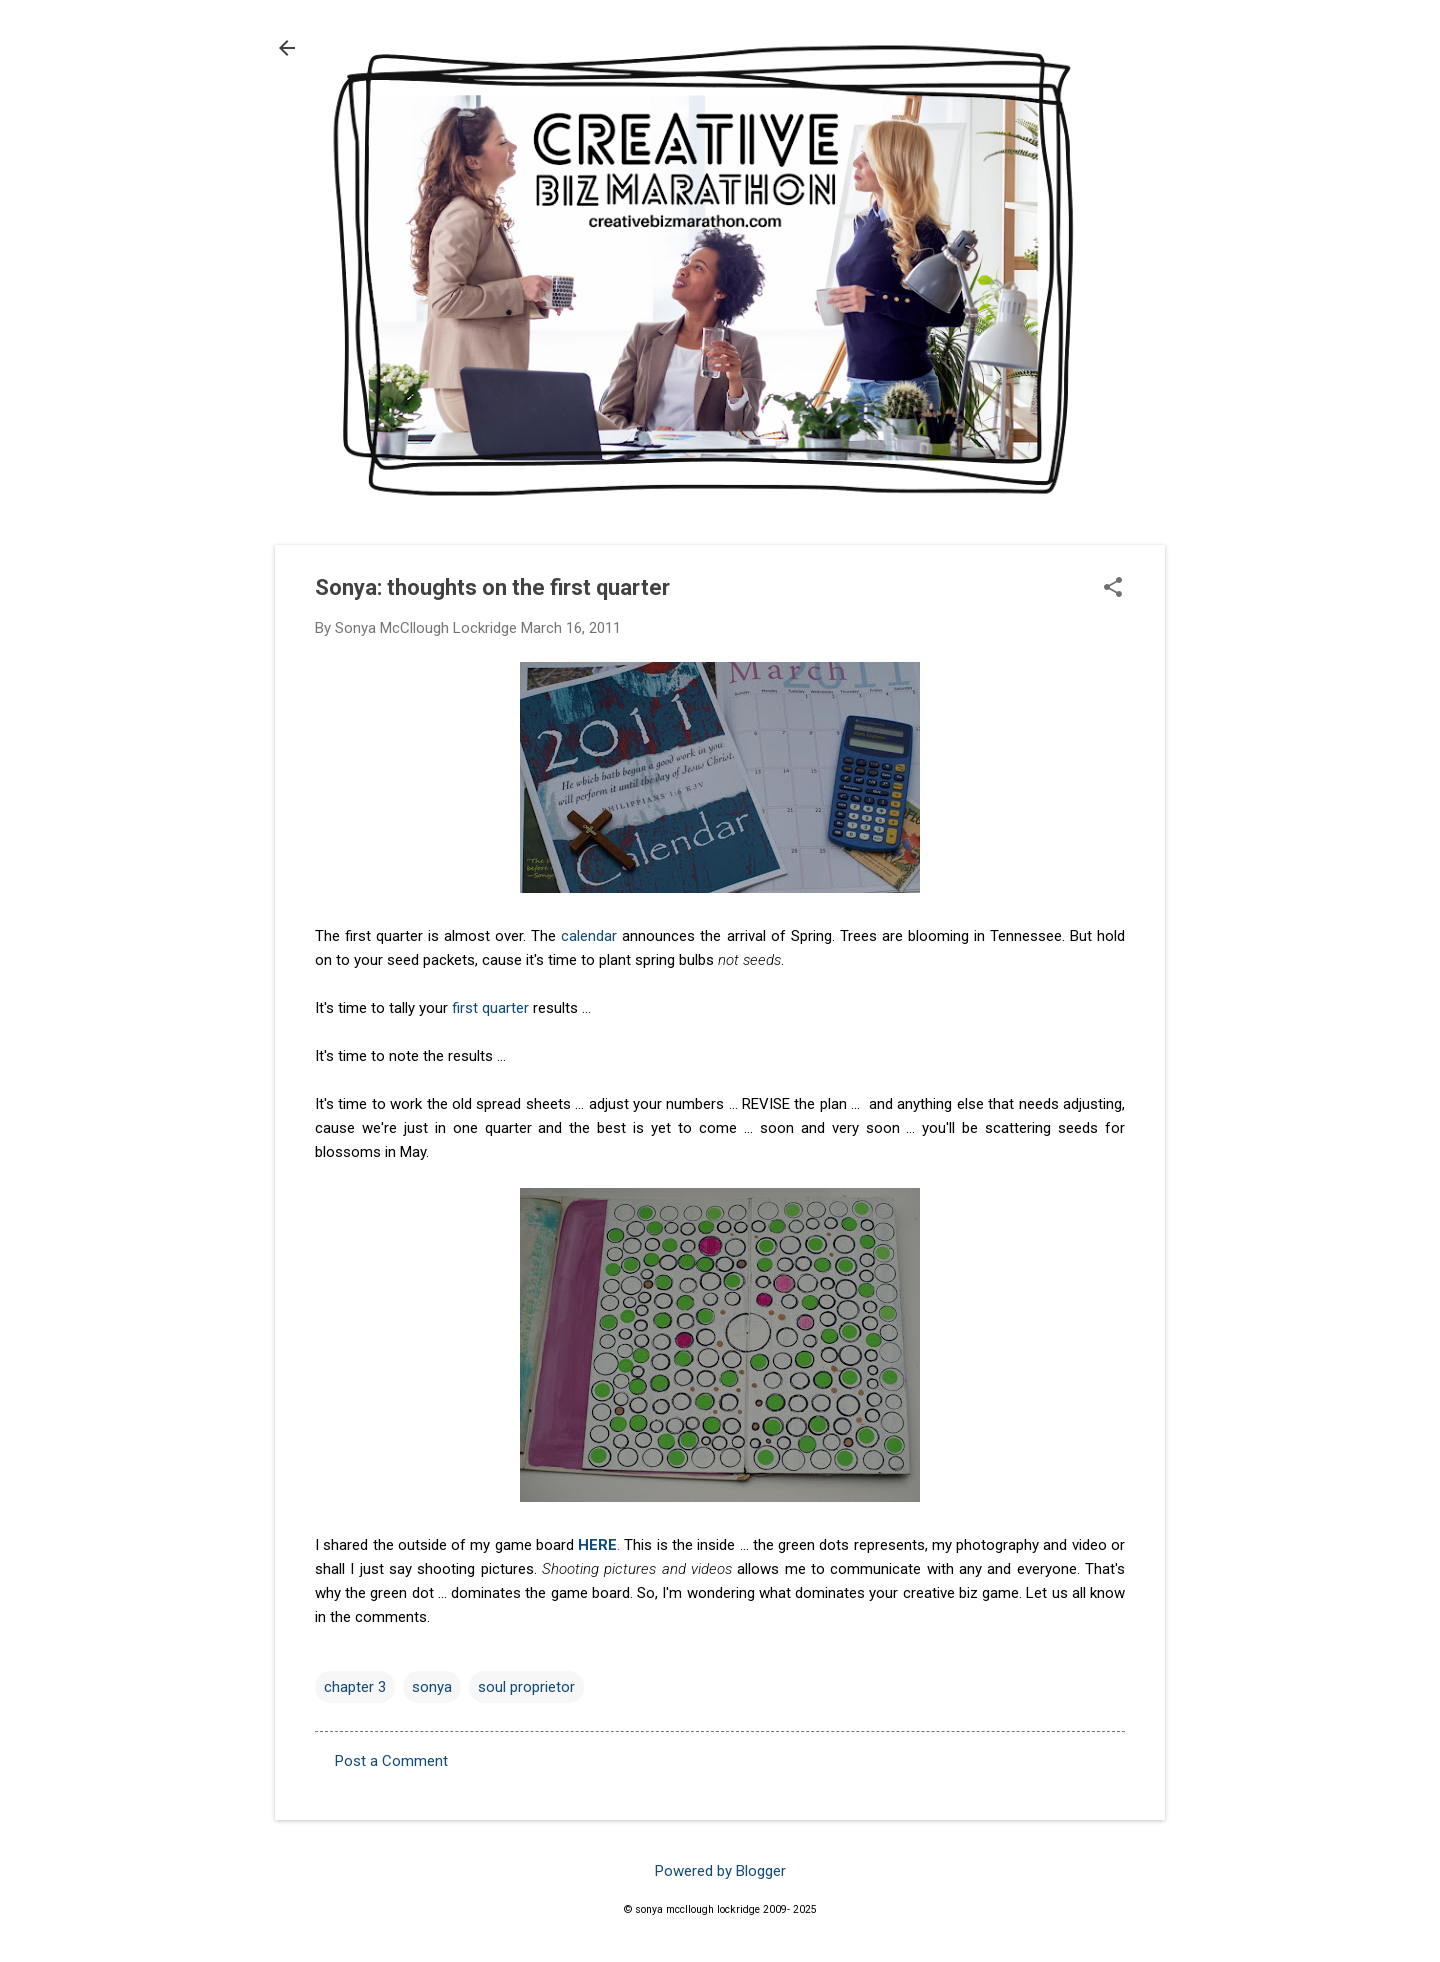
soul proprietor (526, 1687)
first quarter (490, 1008)
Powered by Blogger (720, 1871)
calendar (589, 936)
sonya (432, 1687)
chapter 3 (355, 1687)
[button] (1113, 589)
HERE (597, 1545)
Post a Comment (391, 1761)
